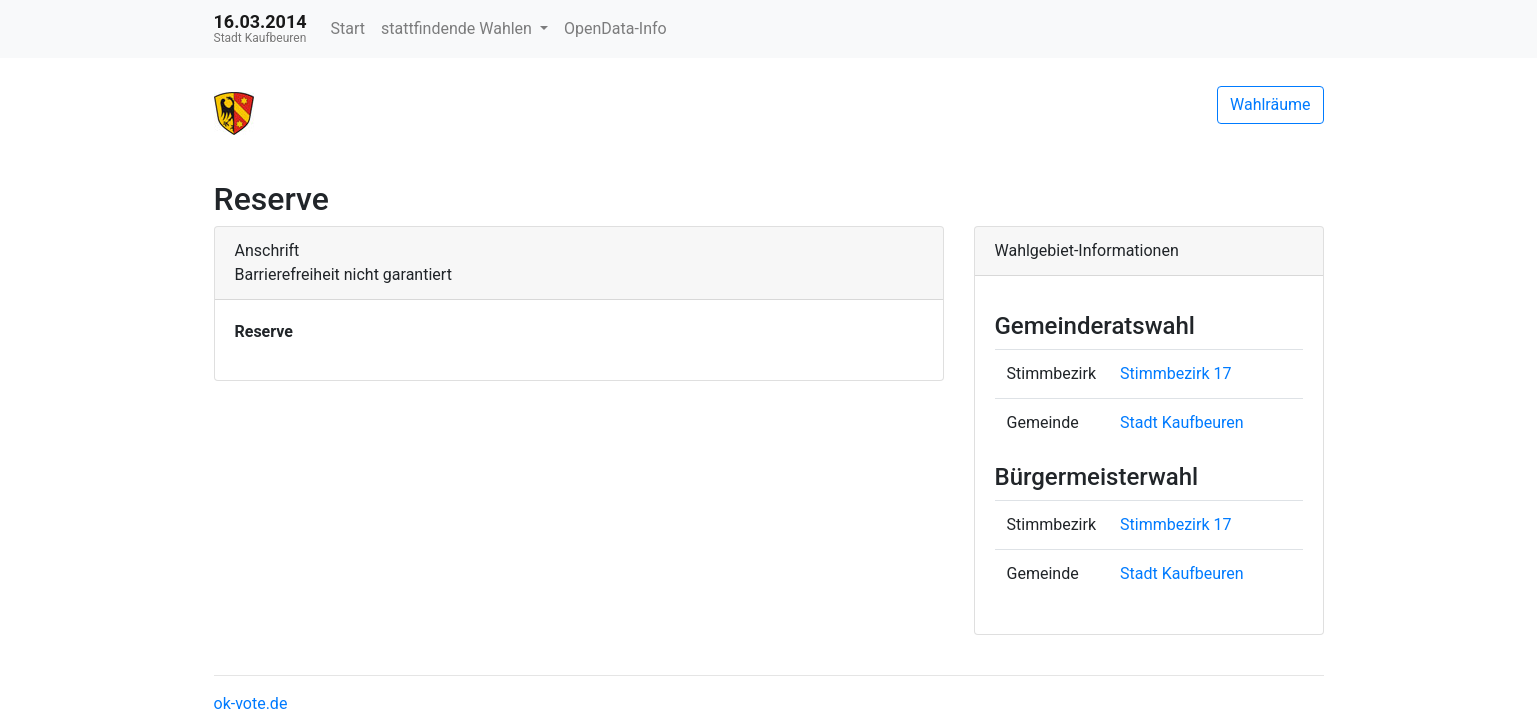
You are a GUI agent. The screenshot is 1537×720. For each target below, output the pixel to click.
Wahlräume (1270, 104)
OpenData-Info (615, 28)
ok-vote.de (251, 703)
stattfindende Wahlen (458, 28)
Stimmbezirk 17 (1175, 373)
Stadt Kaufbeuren (1182, 422)
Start (348, 28)
